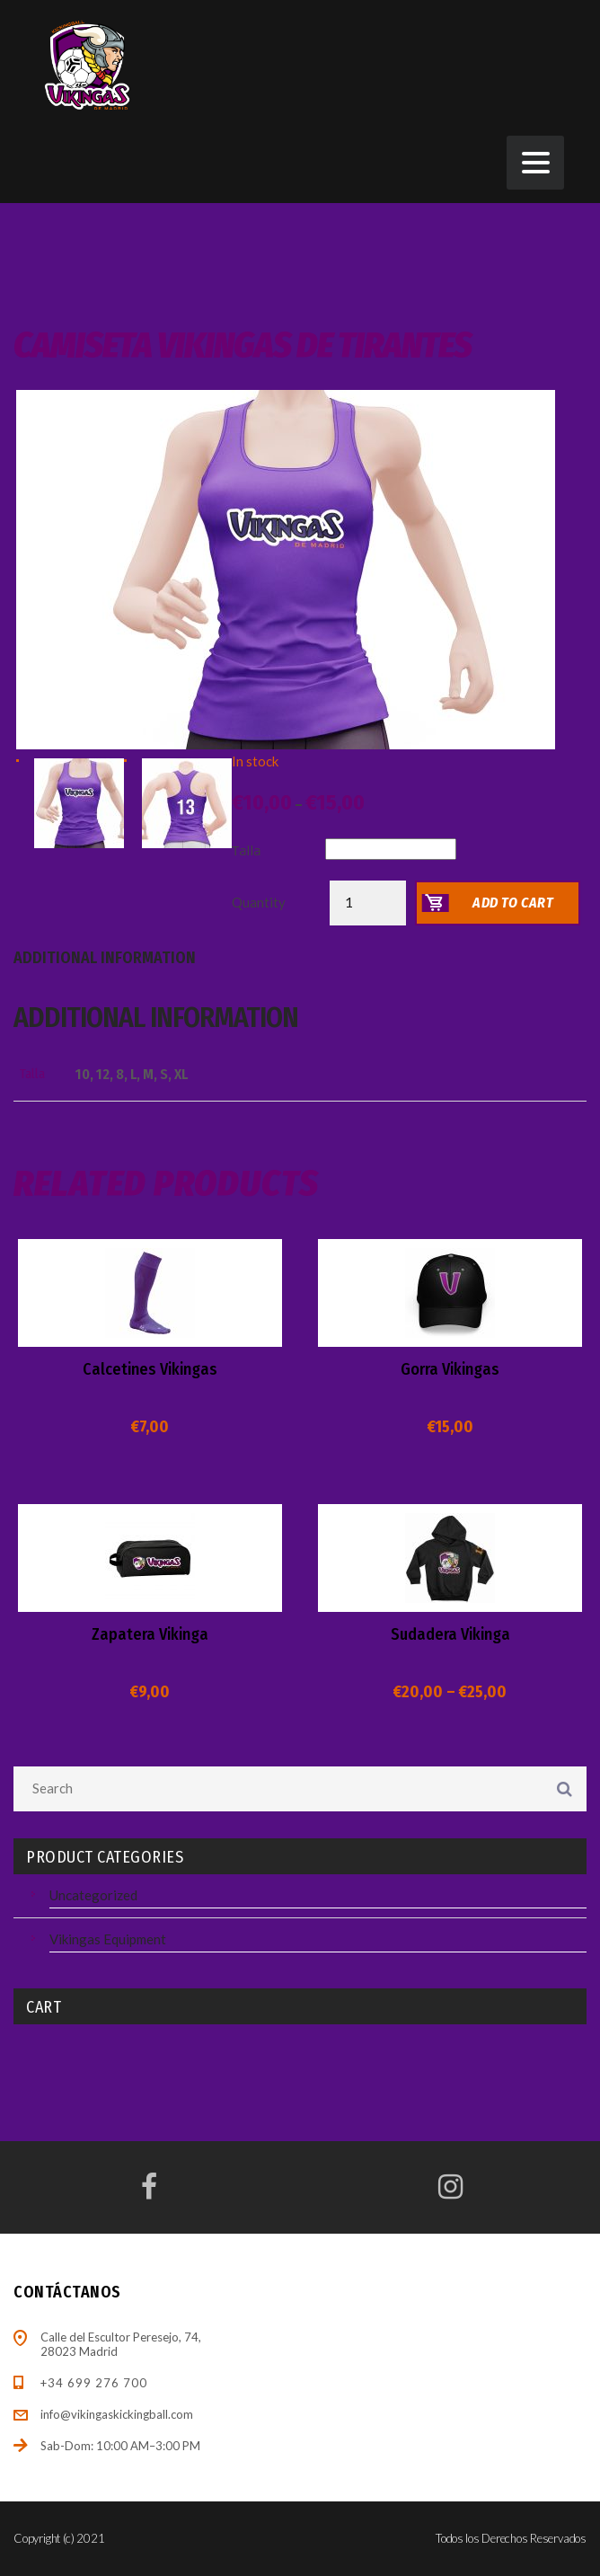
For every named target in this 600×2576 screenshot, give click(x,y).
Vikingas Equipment (107, 1939)
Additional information (104, 958)
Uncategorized (93, 1895)
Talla (246, 850)
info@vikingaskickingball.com (116, 2414)
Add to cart (513, 902)
